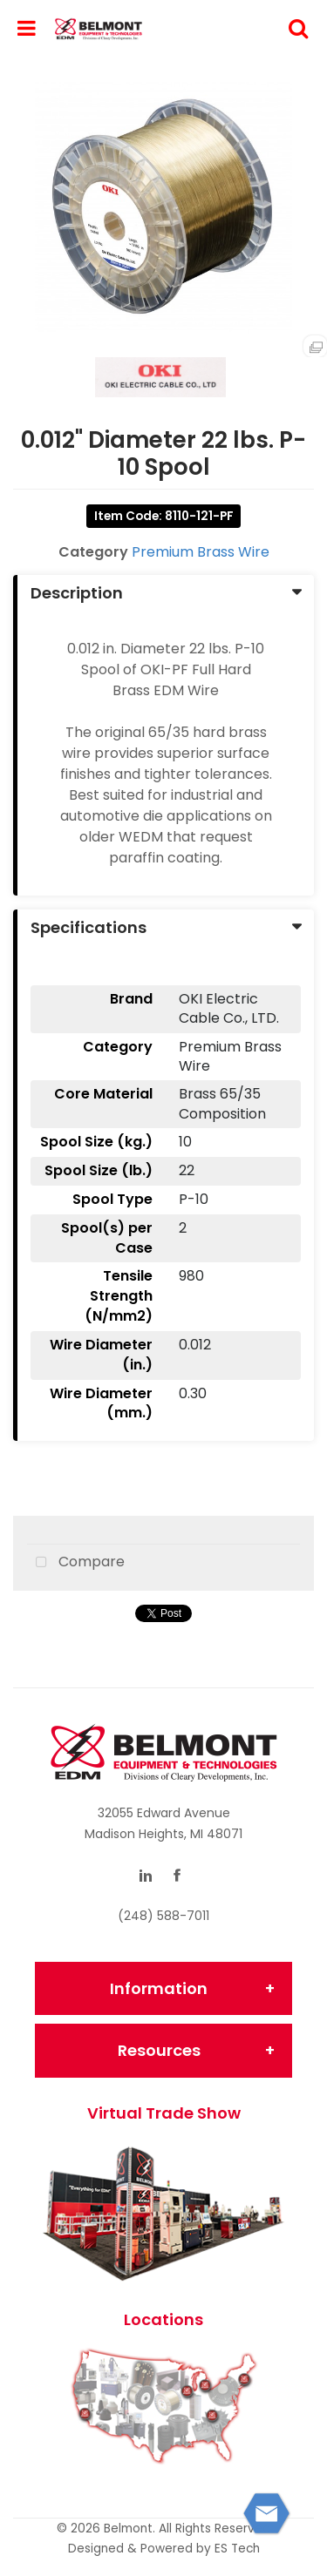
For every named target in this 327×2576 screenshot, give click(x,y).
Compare (76, 1563)
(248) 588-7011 (163, 1915)
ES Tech (237, 2548)
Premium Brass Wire (200, 552)
